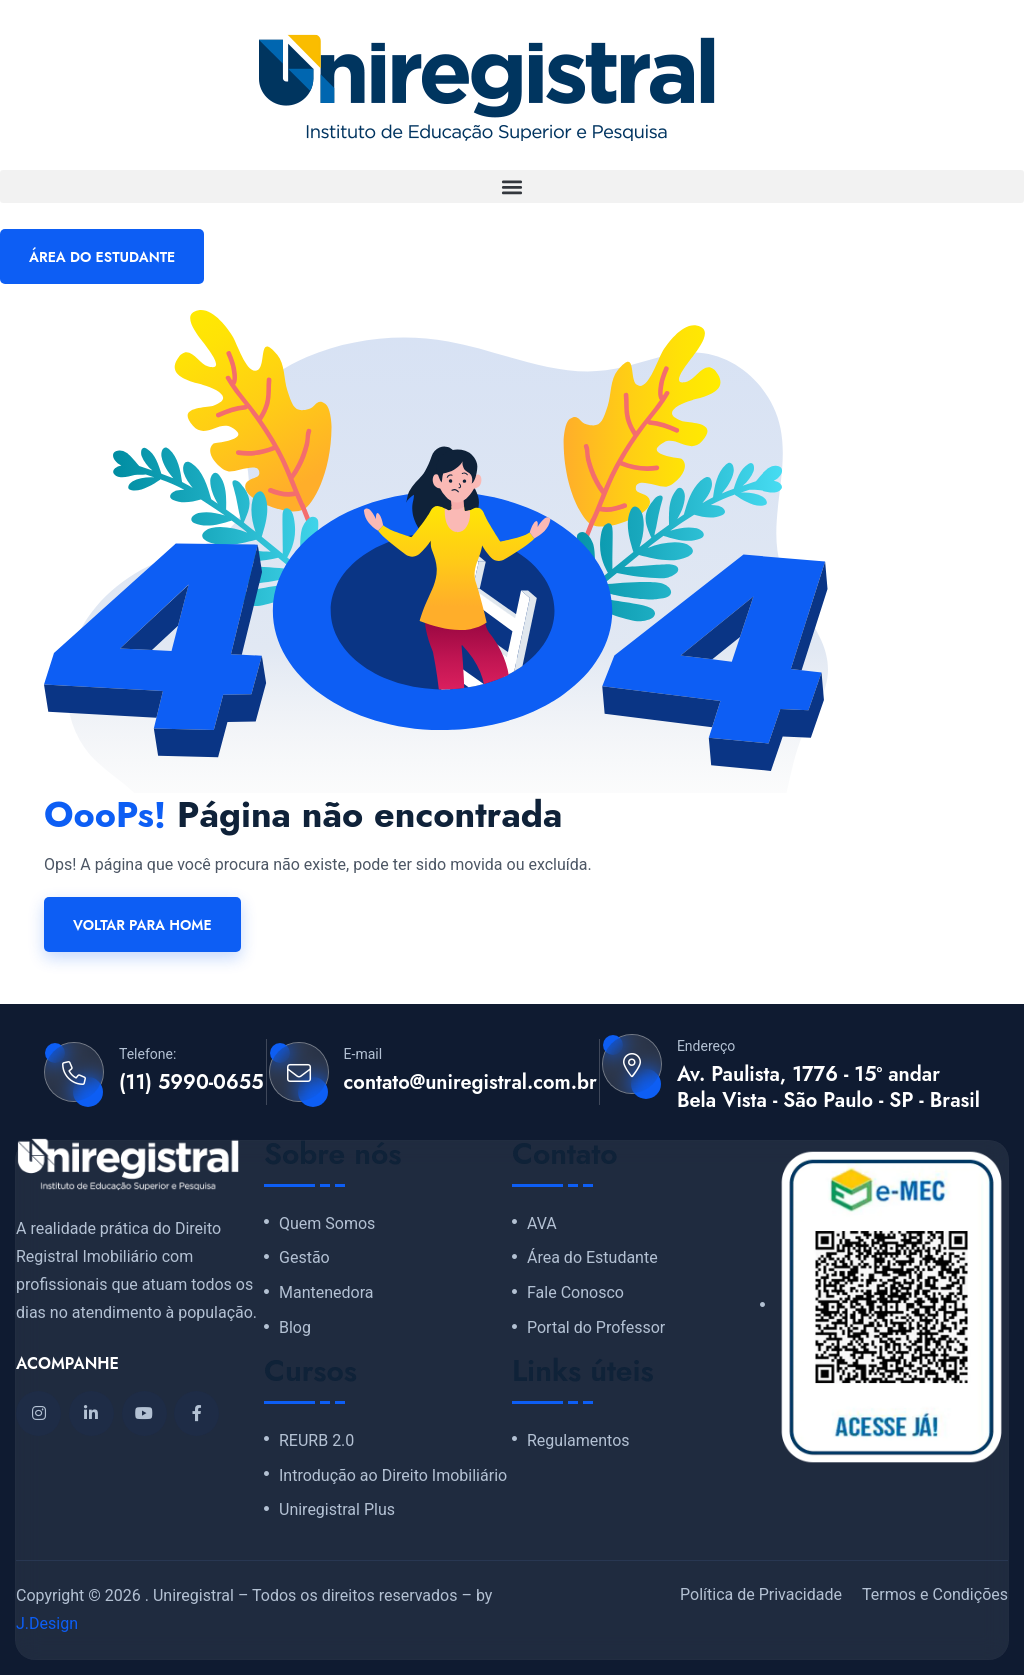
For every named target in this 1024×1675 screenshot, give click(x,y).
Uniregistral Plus (337, 1510)
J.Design (47, 1623)
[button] (512, 186)
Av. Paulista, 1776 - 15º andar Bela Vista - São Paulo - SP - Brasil (828, 1088)
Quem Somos (327, 1224)
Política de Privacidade (761, 1594)
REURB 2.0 (316, 1441)
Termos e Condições (935, 1594)
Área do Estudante (592, 1258)
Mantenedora (326, 1293)
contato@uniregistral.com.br (470, 1083)
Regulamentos (578, 1441)
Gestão (304, 1258)
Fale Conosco (575, 1293)
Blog (295, 1328)
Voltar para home (142, 925)
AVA (542, 1224)
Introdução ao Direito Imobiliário (393, 1476)
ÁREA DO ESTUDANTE (102, 257)
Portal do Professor (596, 1328)
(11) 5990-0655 (191, 1083)
